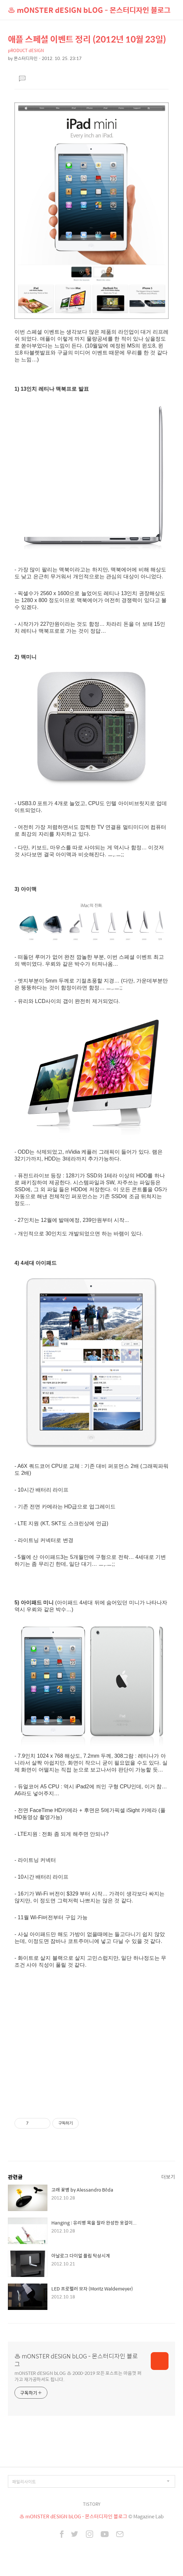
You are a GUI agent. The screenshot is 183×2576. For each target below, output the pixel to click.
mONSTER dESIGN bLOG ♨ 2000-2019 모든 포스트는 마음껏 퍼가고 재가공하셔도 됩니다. (78, 2375)
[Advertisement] (91, 2044)
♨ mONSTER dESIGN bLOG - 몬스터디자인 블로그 (89, 9)
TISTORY (91, 2503)
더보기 (168, 2176)
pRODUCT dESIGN (26, 50)
